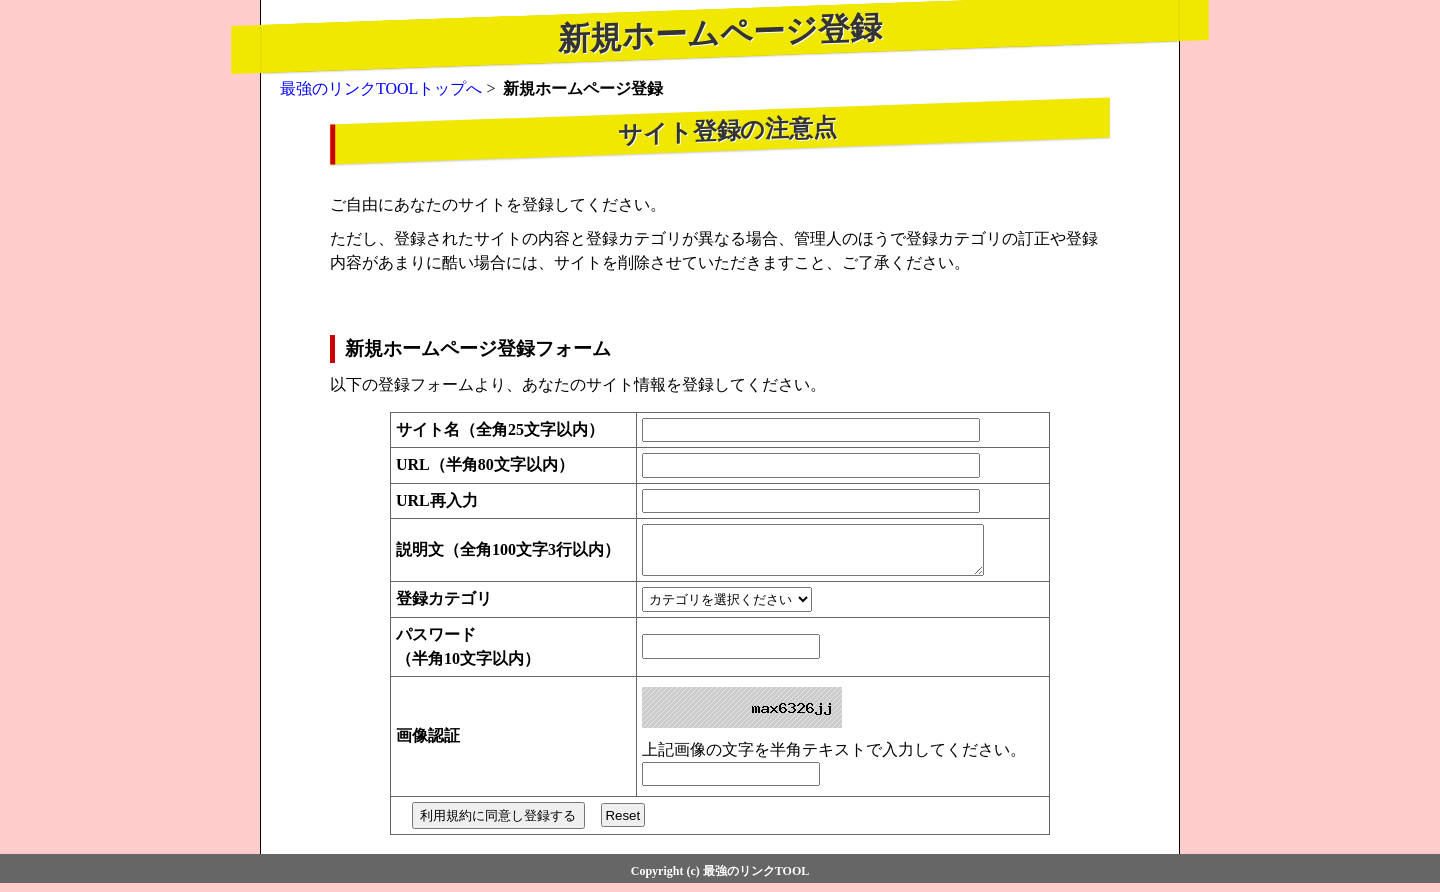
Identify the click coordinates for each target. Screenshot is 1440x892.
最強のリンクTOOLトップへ (381, 88)
